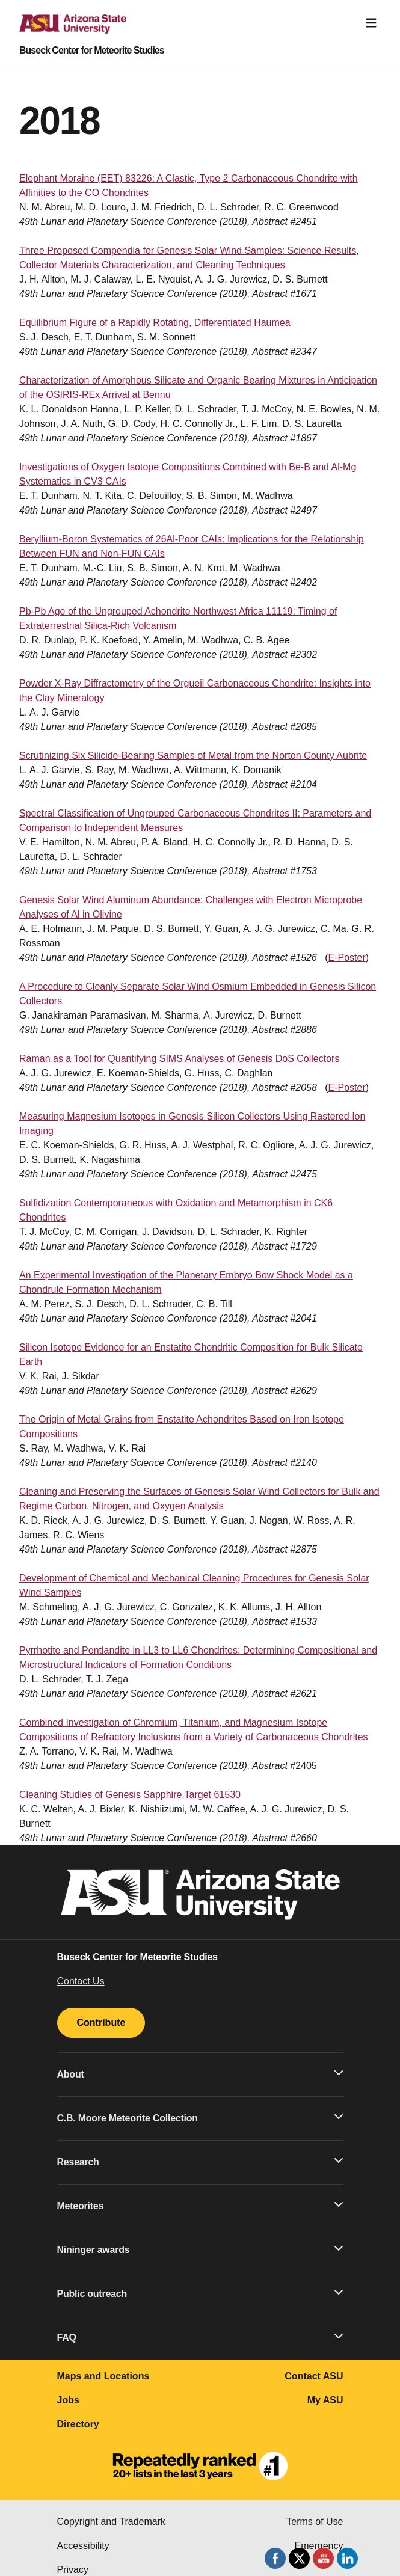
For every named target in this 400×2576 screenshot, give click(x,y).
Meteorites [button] (200, 2205)
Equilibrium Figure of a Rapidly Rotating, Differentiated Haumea (155, 322)
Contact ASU (314, 2376)
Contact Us (81, 1981)
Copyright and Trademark (111, 2521)
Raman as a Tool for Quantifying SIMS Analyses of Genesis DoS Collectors (179, 1058)
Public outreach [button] (200, 2293)
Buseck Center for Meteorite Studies (91, 50)
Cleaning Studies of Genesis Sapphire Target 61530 (130, 1794)
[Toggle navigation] (371, 23)
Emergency (319, 2546)
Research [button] (200, 2161)
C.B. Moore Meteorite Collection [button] (200, 2117)
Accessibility (83, 2546)
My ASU (325, 2400)
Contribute (101, 2022)
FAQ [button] (200, 2337)
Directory (78, 2424)
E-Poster (347, 957)
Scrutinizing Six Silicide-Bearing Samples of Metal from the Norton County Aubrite (193, 755)
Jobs (68, 2400)
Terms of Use (314, 2521)
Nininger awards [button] (200, 2249)
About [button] (200, 2073)
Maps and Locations (103, 2376)
